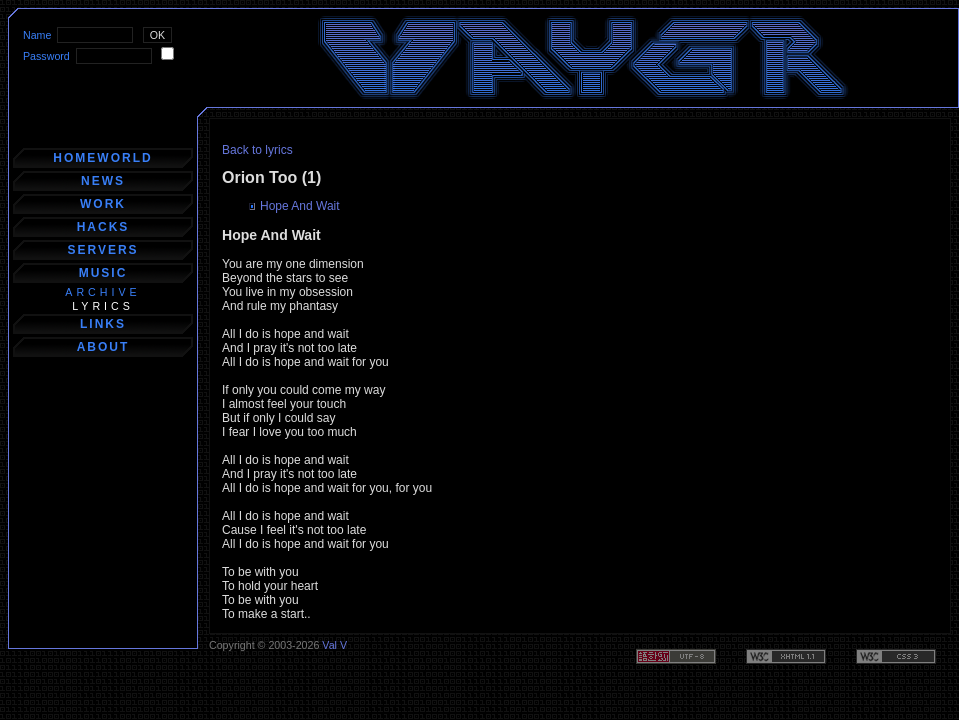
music (103, 273)
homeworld (102, 158)
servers (102, 250)
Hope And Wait (300, 206)
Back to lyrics (257, 150)
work (103, 204)
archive (102, 292)
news (103, 181)
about (103, 347)
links (103, 324)
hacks (103, 227)
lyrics (103, 306)
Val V (334, 645)
